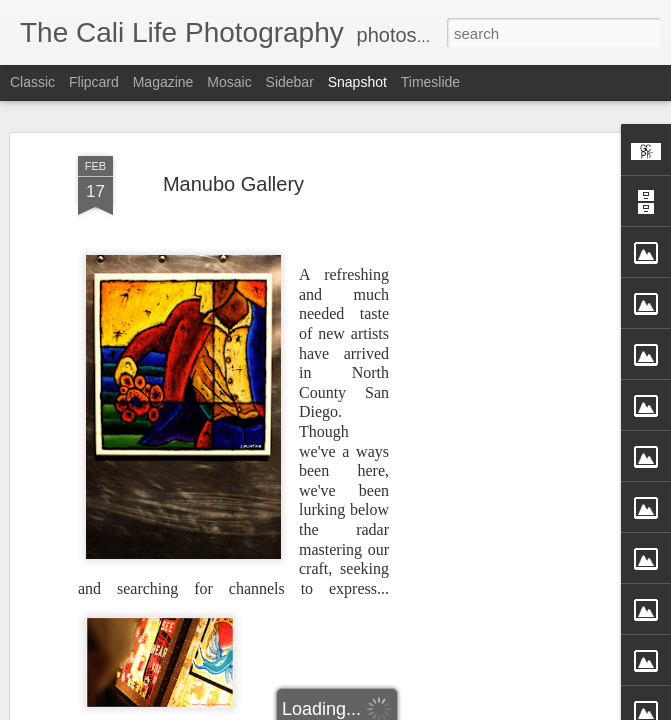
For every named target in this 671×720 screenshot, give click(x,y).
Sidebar (290, 82)
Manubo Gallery (233, 184)
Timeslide (430, 82)
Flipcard (94, 82)
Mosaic (229, 82)
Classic (32, 82)
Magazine (163, 82)
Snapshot (357, 82)
